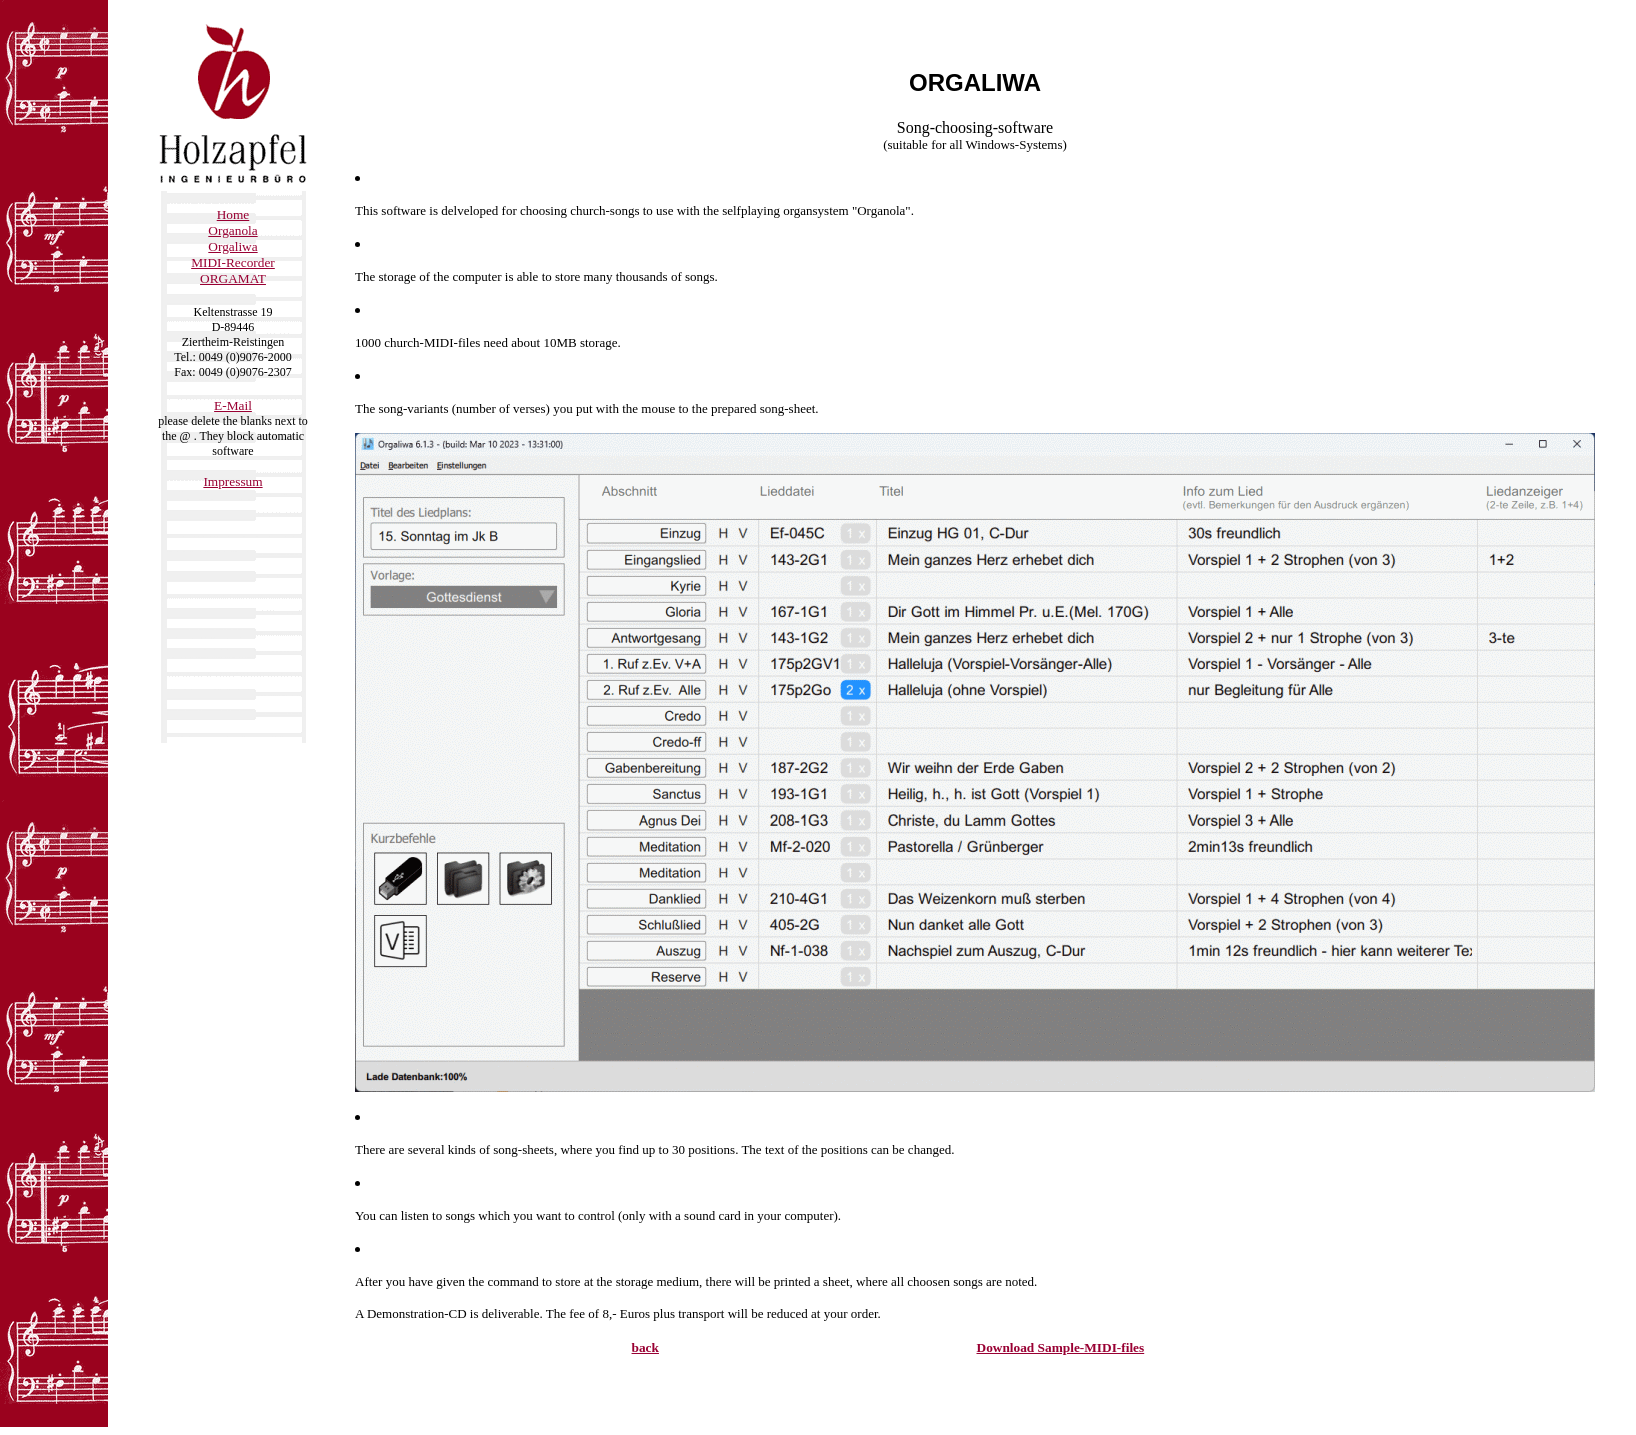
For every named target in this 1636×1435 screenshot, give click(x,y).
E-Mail (233, 405)
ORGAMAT (233, 278)
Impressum (232, 481)
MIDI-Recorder (233, 262)
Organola (232, 230)
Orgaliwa (232, 246)
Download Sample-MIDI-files (1061, 1347)
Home (233, 214)
